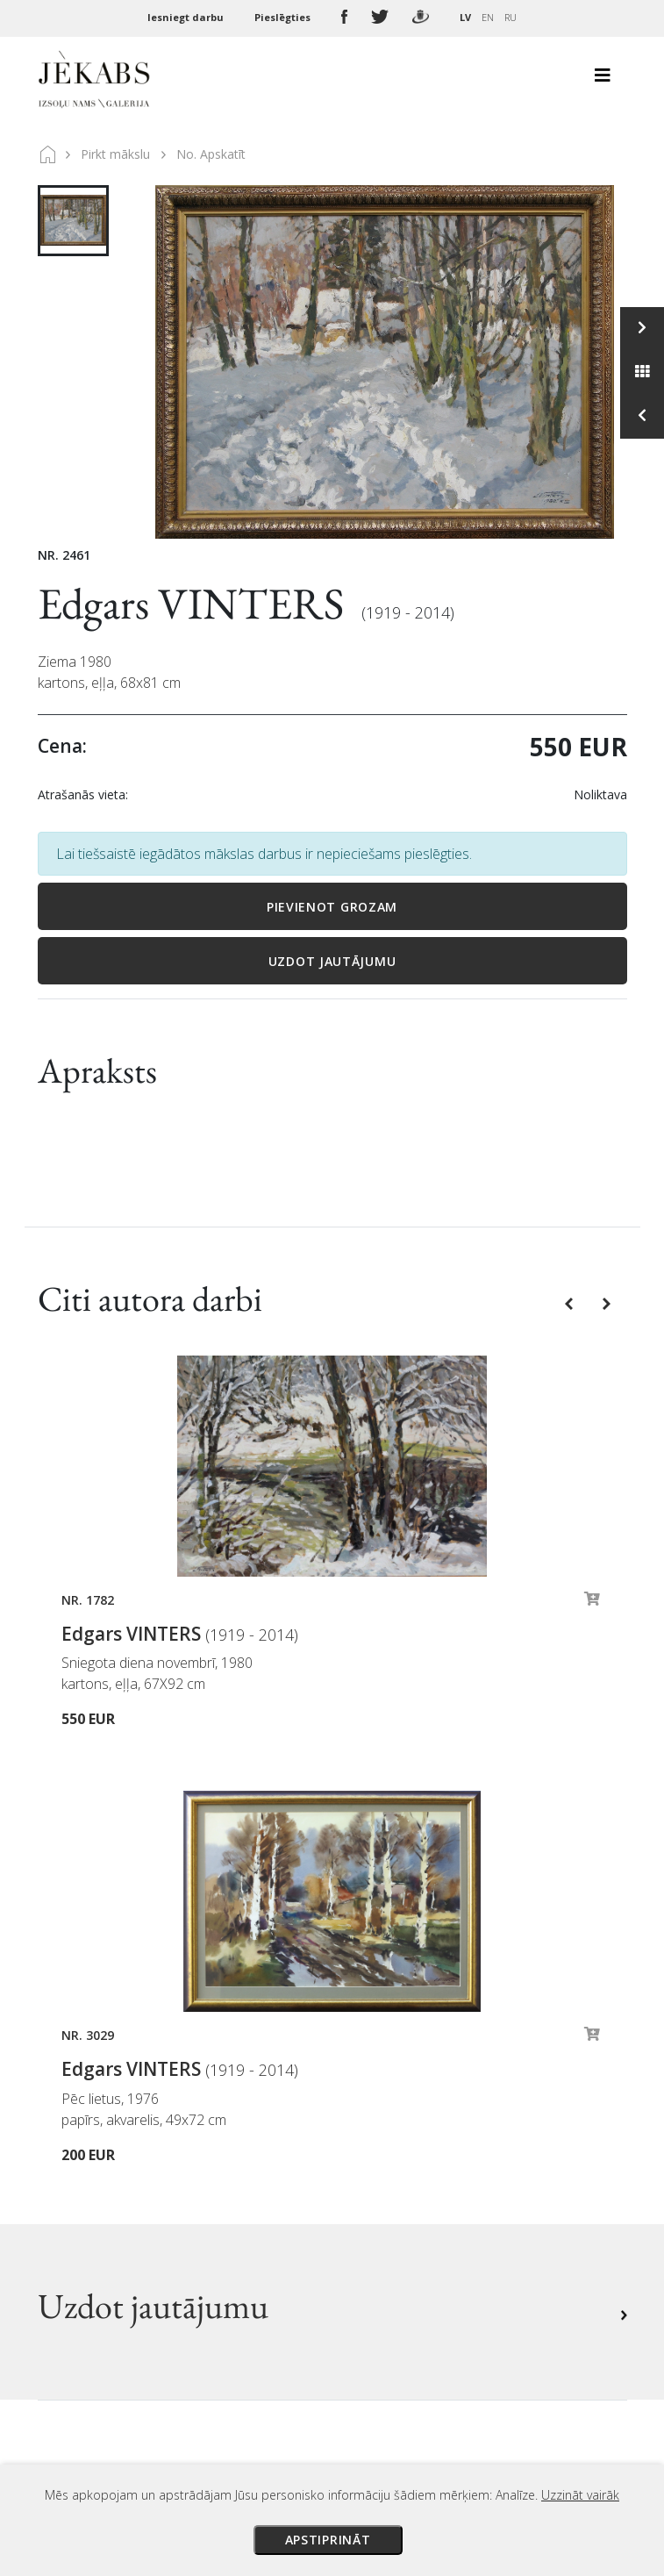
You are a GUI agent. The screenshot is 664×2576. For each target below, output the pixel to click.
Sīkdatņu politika (401, 2201)
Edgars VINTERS (195, 603)
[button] (570, 1303)
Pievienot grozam (332, 906)
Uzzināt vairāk (580, 2495)
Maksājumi (382, 2103)
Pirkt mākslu (115, 154)
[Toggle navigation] (602, 79)
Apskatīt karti (102, 2288)
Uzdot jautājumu (332, 961)
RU (510, 17)
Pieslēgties (283, 17)
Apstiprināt (328, 2539)
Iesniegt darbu (186, 17)
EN (488, 17)
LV (465, 17)
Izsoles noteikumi (403, 2078)
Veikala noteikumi (404, 2152)
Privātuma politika (406, 2176)
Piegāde (372, 2127)
